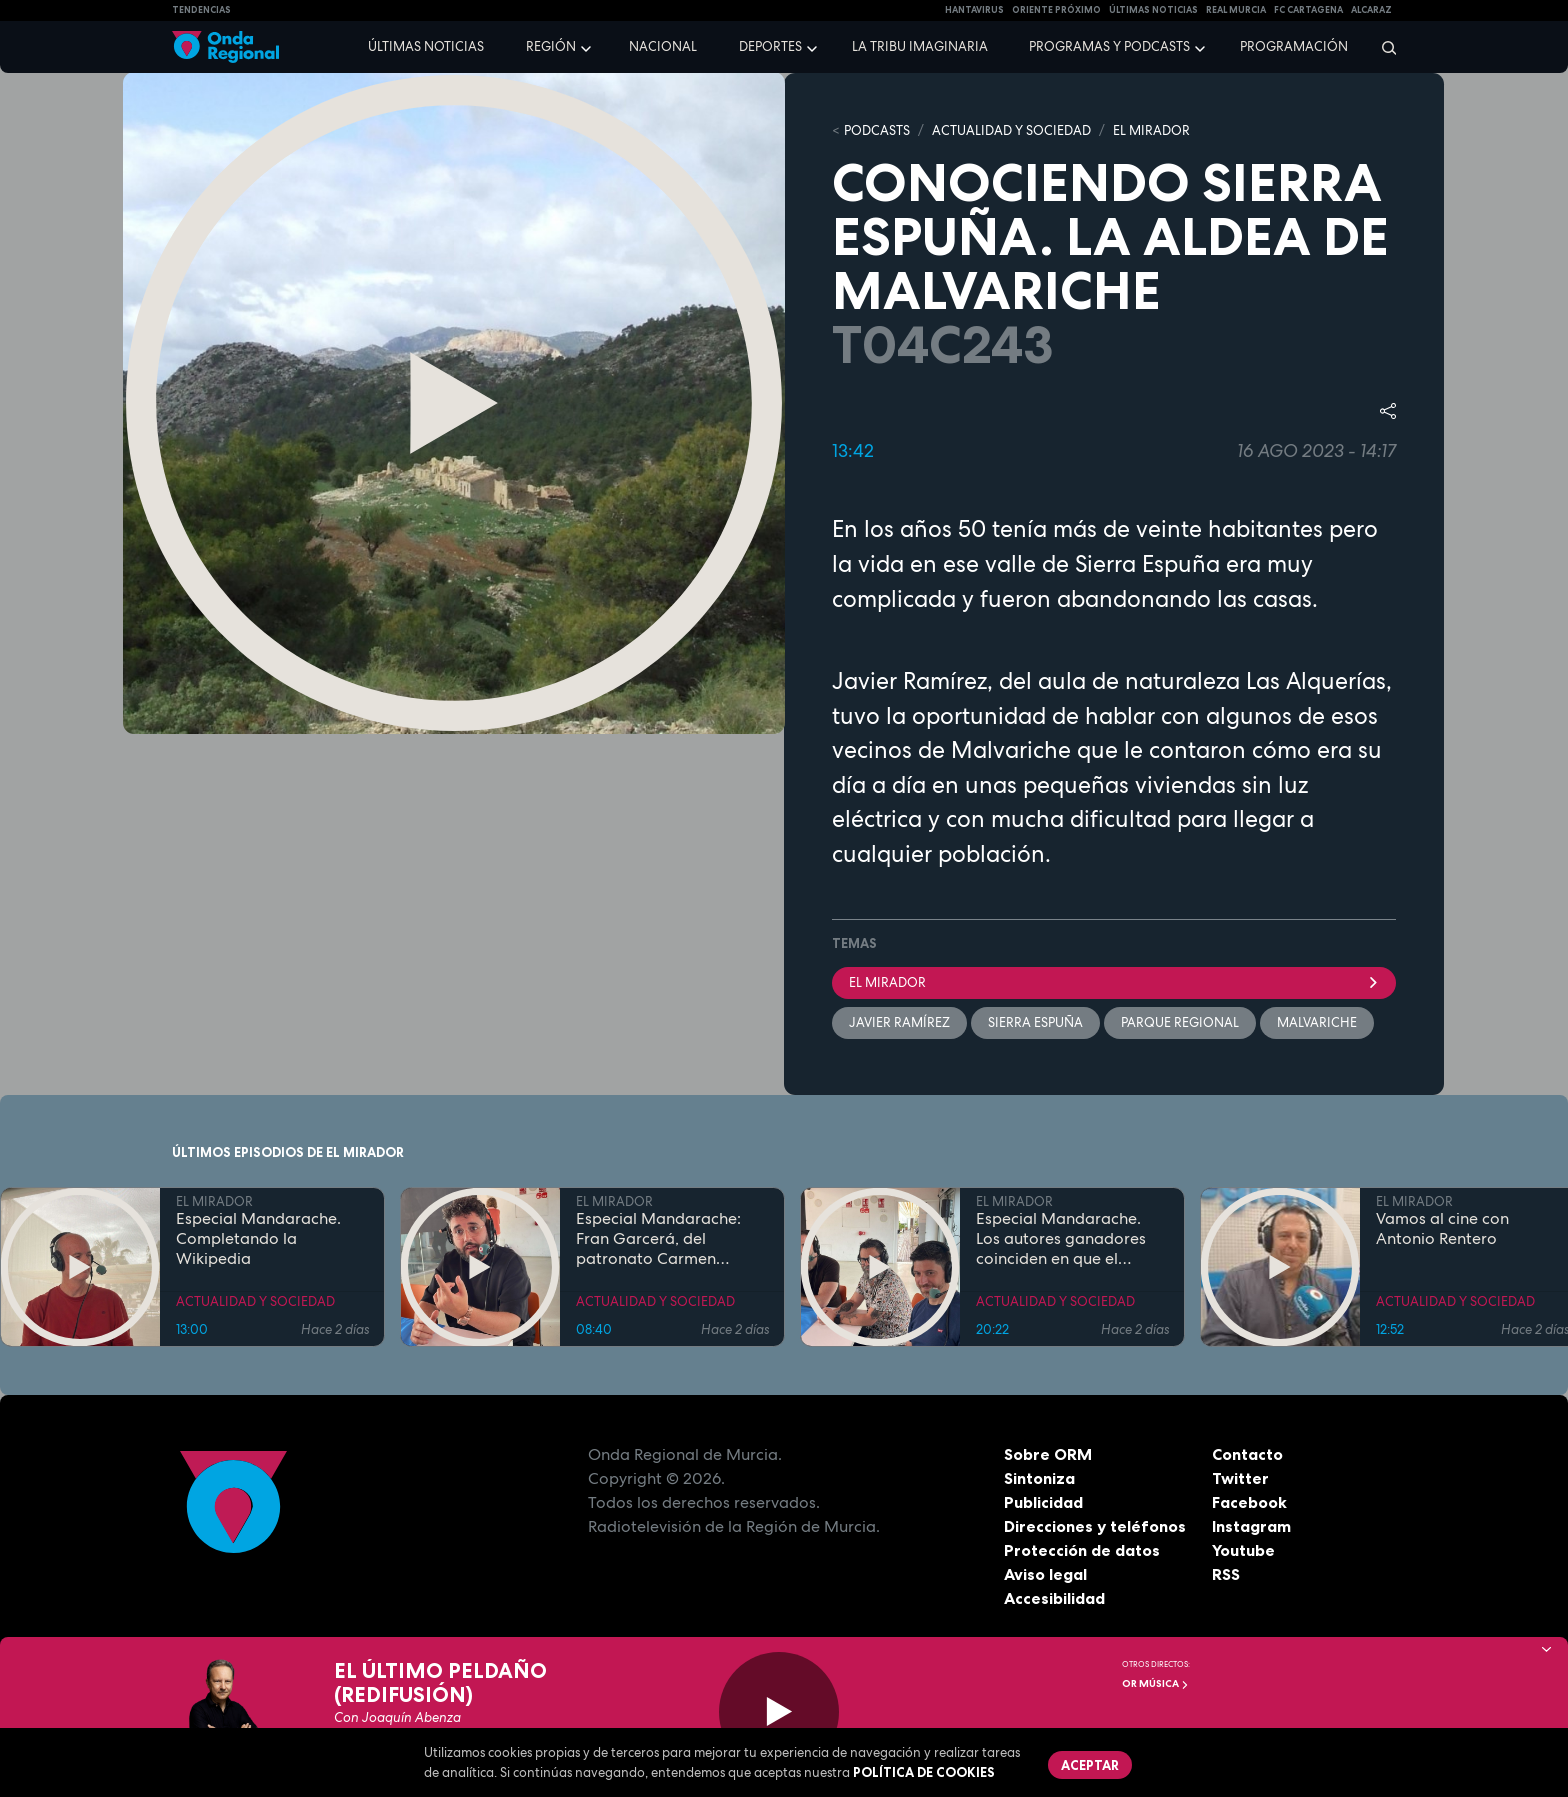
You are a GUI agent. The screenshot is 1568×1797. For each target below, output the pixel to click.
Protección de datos (1082, 1550)
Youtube (1243, 1550)
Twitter (1240, 1478)
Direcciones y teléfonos (1095, 1526)
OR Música (1155, 1683)
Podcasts (877, 130)
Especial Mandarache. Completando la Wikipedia (258, 1239)
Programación (1294, 46)
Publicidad (1043, 1502)
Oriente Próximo (1056, 10)
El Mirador (1114, 982)
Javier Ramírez (899, 1022)
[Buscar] (1382, 47)
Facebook (1249, 1502)
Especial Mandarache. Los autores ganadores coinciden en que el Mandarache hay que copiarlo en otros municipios (1061, 1239)
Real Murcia (1236, 10)
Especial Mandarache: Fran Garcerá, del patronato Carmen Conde (658, 1239)
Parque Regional (1180, 1022)
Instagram (1251, 1526)
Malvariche (1317, 1022)
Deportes (770, 46)
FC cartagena (1308, 10)
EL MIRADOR (1151, 130)
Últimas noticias (426, 46)
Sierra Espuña (1035, 1022)
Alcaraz (1371, 10)
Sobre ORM (1048, 1454)
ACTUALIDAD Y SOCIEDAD (1011, 130)
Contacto (1247, 1454)
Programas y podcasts (1109, 46)
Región (551, 46)
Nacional (663, 46)
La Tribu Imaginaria (920, 46)
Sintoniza (1039, 1478)
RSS (1226, 1574)
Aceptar (1090, 1765)
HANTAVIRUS (974, 10)
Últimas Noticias (1153, 10)
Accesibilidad (1054, 1598)
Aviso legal (1045, 1574)
